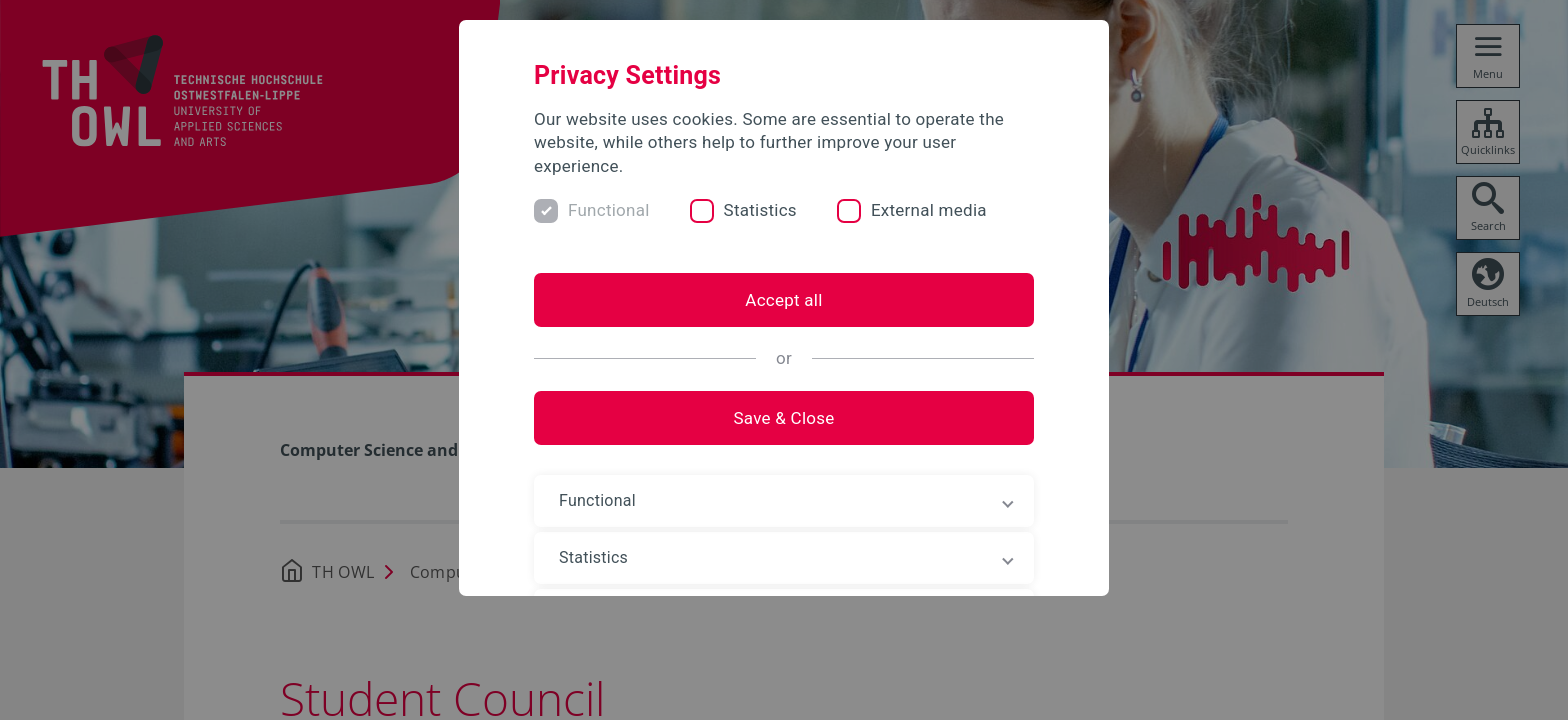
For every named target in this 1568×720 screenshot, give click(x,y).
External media (929, 210)
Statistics (760, 210)
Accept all (783, 300)
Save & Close (783, 418)
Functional (609, 210)
